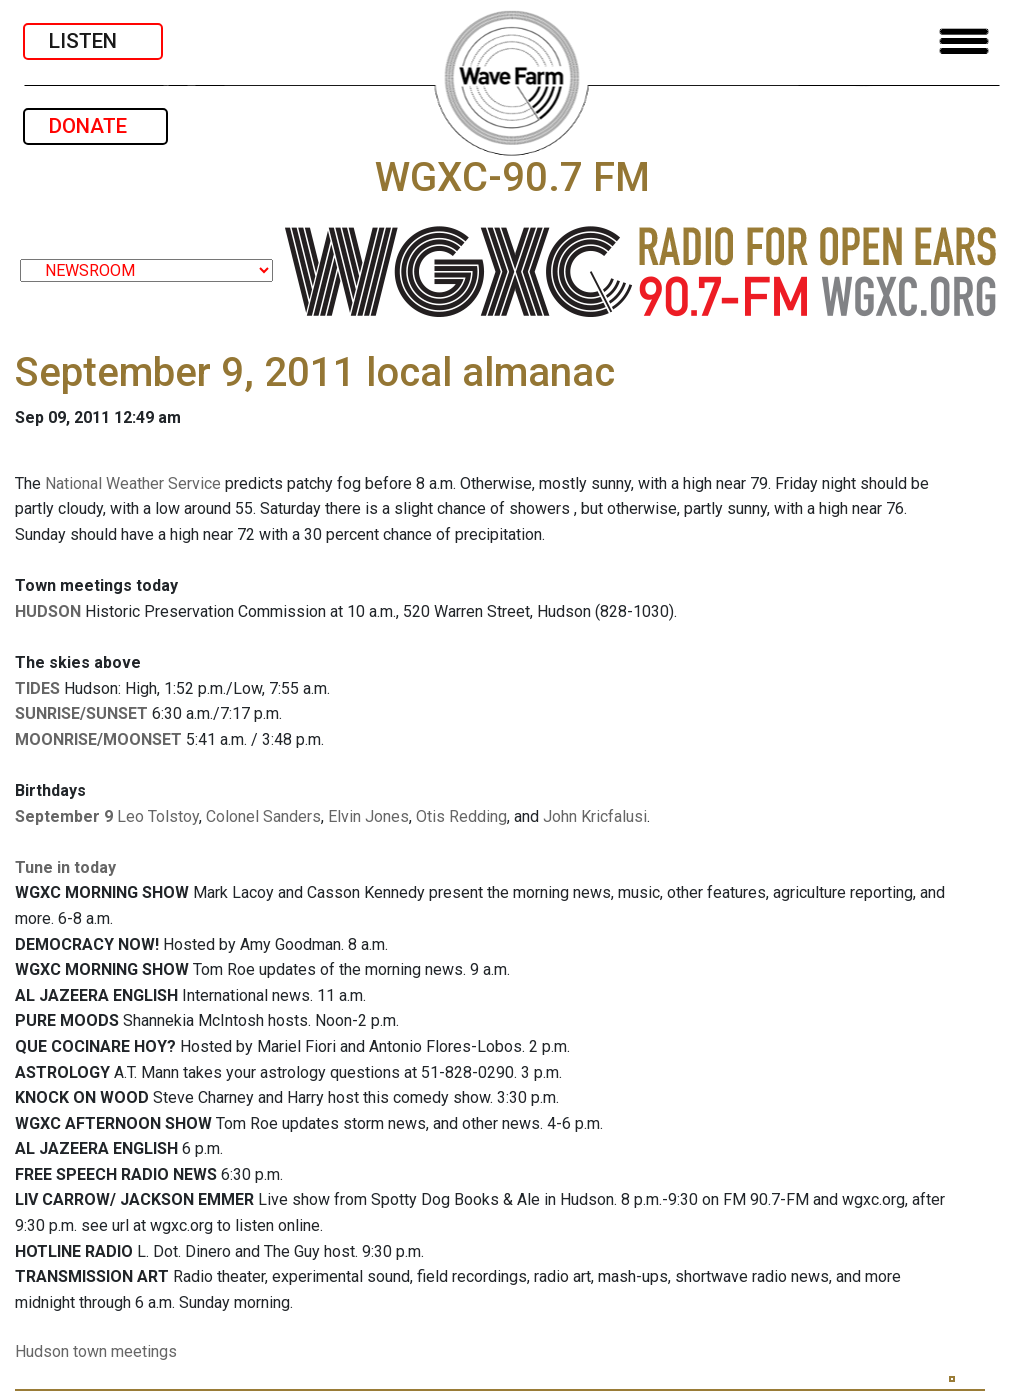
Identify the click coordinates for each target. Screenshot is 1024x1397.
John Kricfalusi (595, 816)
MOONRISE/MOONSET (98, 739)
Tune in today (65, 867)
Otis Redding (461, 816)
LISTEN (93, 41)
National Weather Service (133, 483)
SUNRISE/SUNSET (81, 713)
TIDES (37, 688)
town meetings (125, 1351)
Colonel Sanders (263, 816)
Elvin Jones (368, 816)
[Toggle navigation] (964, 41)
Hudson (42, 1351)
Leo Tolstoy (158, 816)
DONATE (95, 126)
